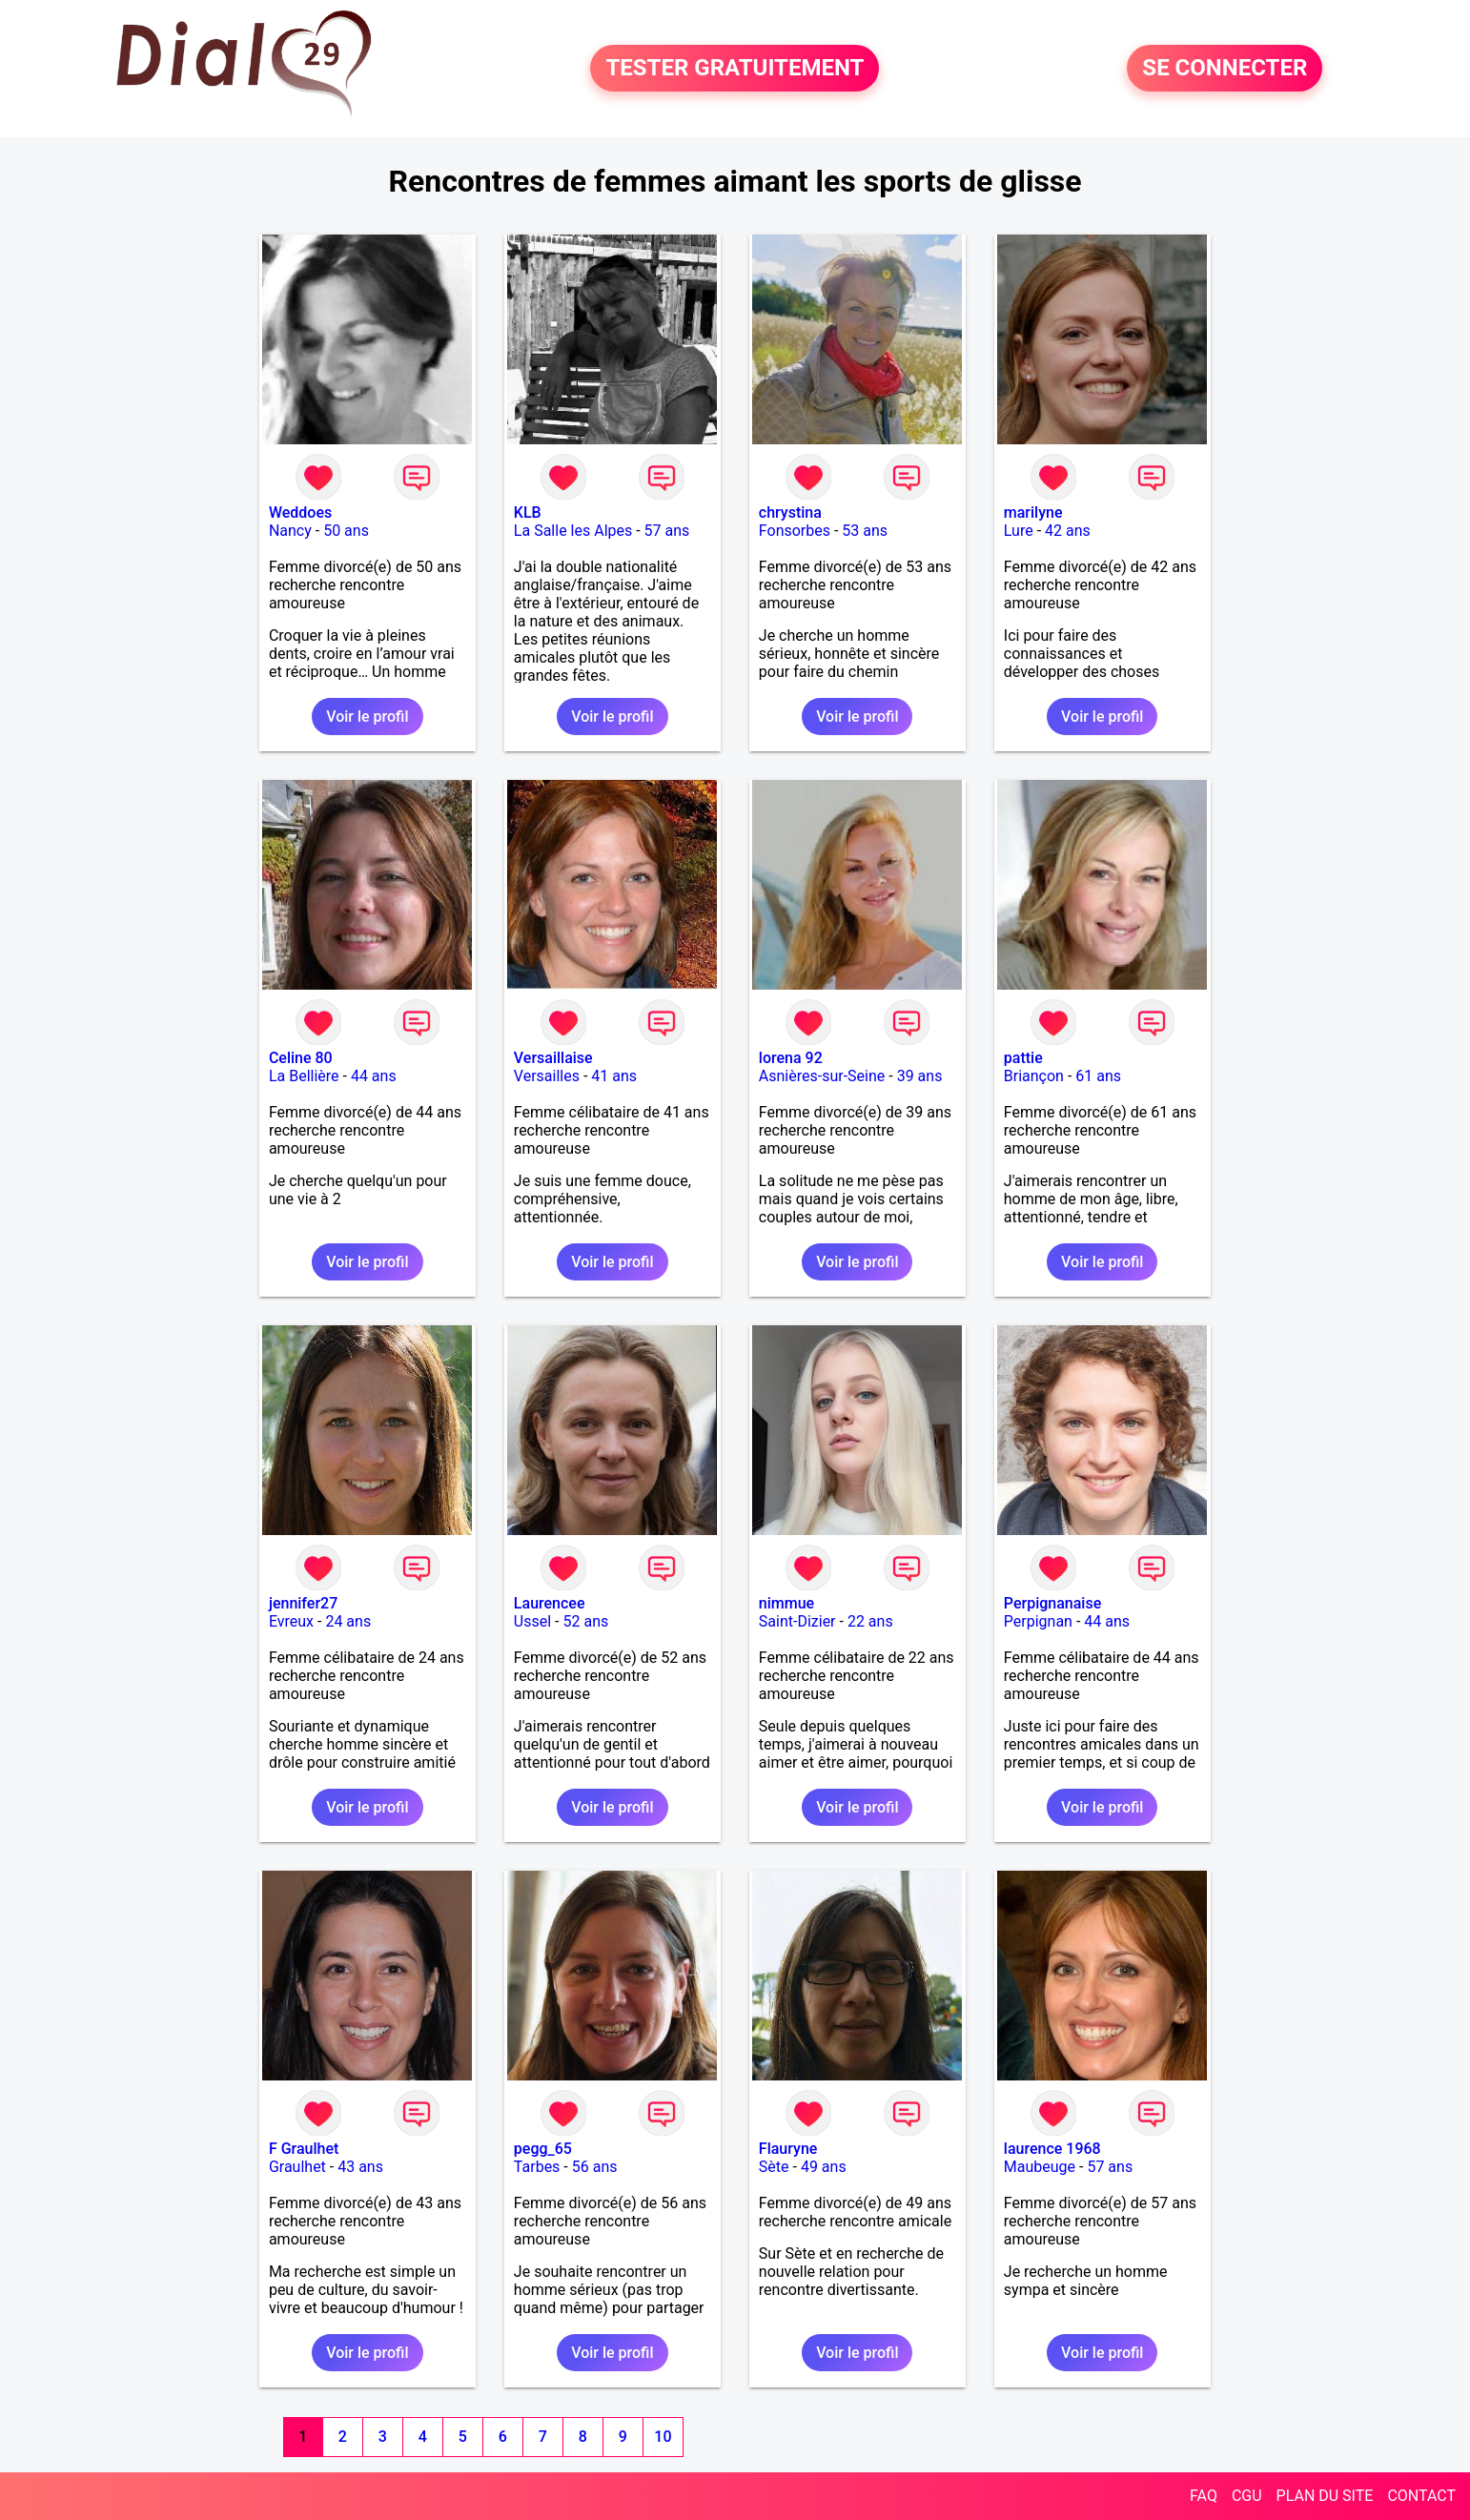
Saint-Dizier (797, 1621)
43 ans (360, 2167)
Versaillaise (553, 1058)
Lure (1018, 531)
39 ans (920, 1076)
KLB (527, 512)
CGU (1247, 2496)
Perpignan (1038, 1621)
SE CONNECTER (1224, 68)
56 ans (595, 2167)
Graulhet (297, 2167)
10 (662, 2437)
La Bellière (304, 1076)
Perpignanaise (1052, 1603)
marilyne (1033, 512)
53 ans (865, 531)
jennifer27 (303, 1603)
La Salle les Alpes (573, 531)
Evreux (291, 1621)
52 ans (585, 1621)
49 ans (824, 2167)
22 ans (870, 1621)
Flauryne (788, 2149)
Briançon (1034, 1076)
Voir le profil (367, 716)
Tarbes (537, 2167)
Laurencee (549, 1603)
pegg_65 (543, 2149)
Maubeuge (1039, 2167)
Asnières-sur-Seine (822, 1076)
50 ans (346, 531)
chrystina (790, 512)
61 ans (1098, 1076)
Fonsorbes (794, 531)
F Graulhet (303, 2149)
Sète (774, 2167)
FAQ (1203, 2496)
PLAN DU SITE (1325, 2496)
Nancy (290, 531)
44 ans (374, 1076)
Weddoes (300, 512)
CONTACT (1421, 2496)
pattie (1023, 1058)
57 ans (667, 531)
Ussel (532, 1621)
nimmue (786, 1603)
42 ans (1068, 531)
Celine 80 (301, 1058)
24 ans (348, 1621)
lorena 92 (791, 1058)
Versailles (547, 1076)
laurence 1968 (1052, 2149)
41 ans (614, 1076)
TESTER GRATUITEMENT (734, 68)
